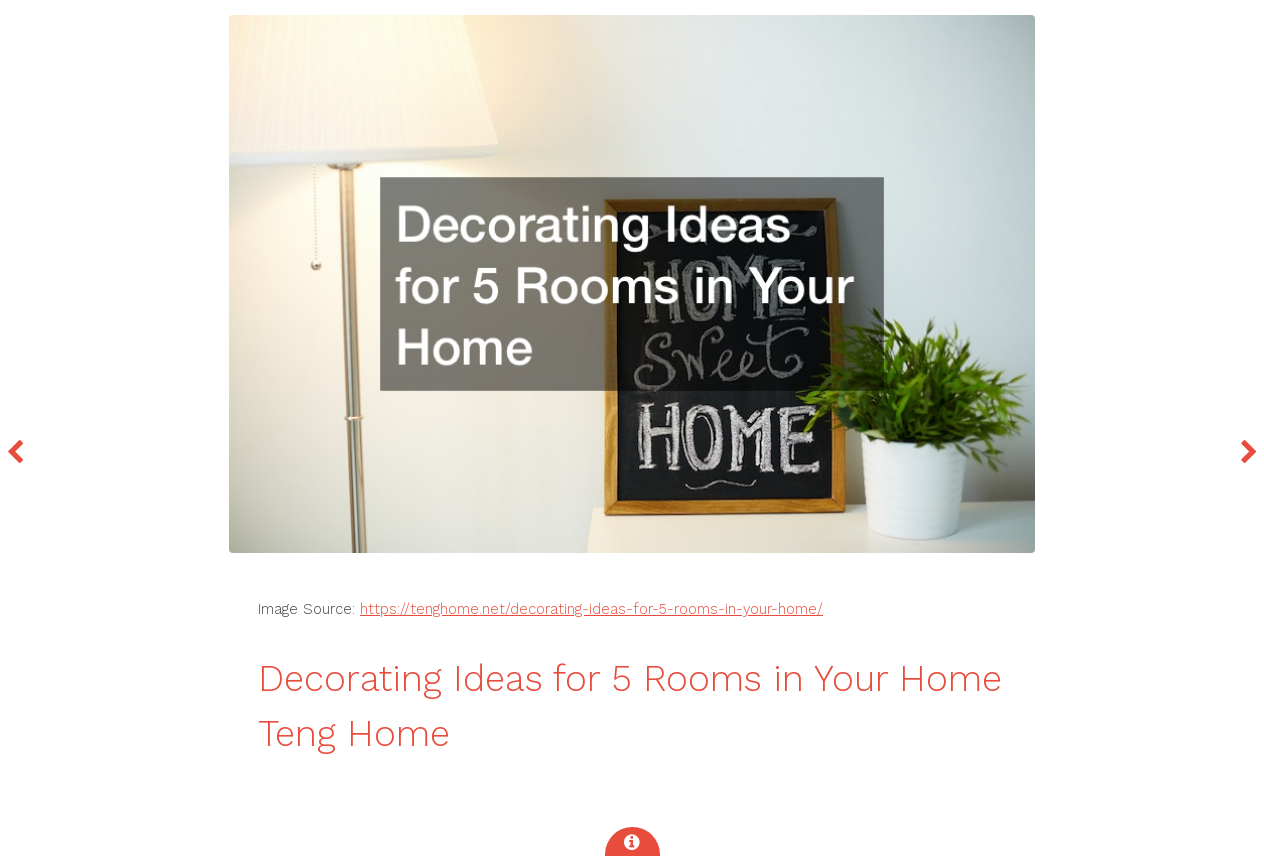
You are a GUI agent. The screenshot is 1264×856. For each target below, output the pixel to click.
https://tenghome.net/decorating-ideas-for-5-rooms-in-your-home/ (591, 609)
